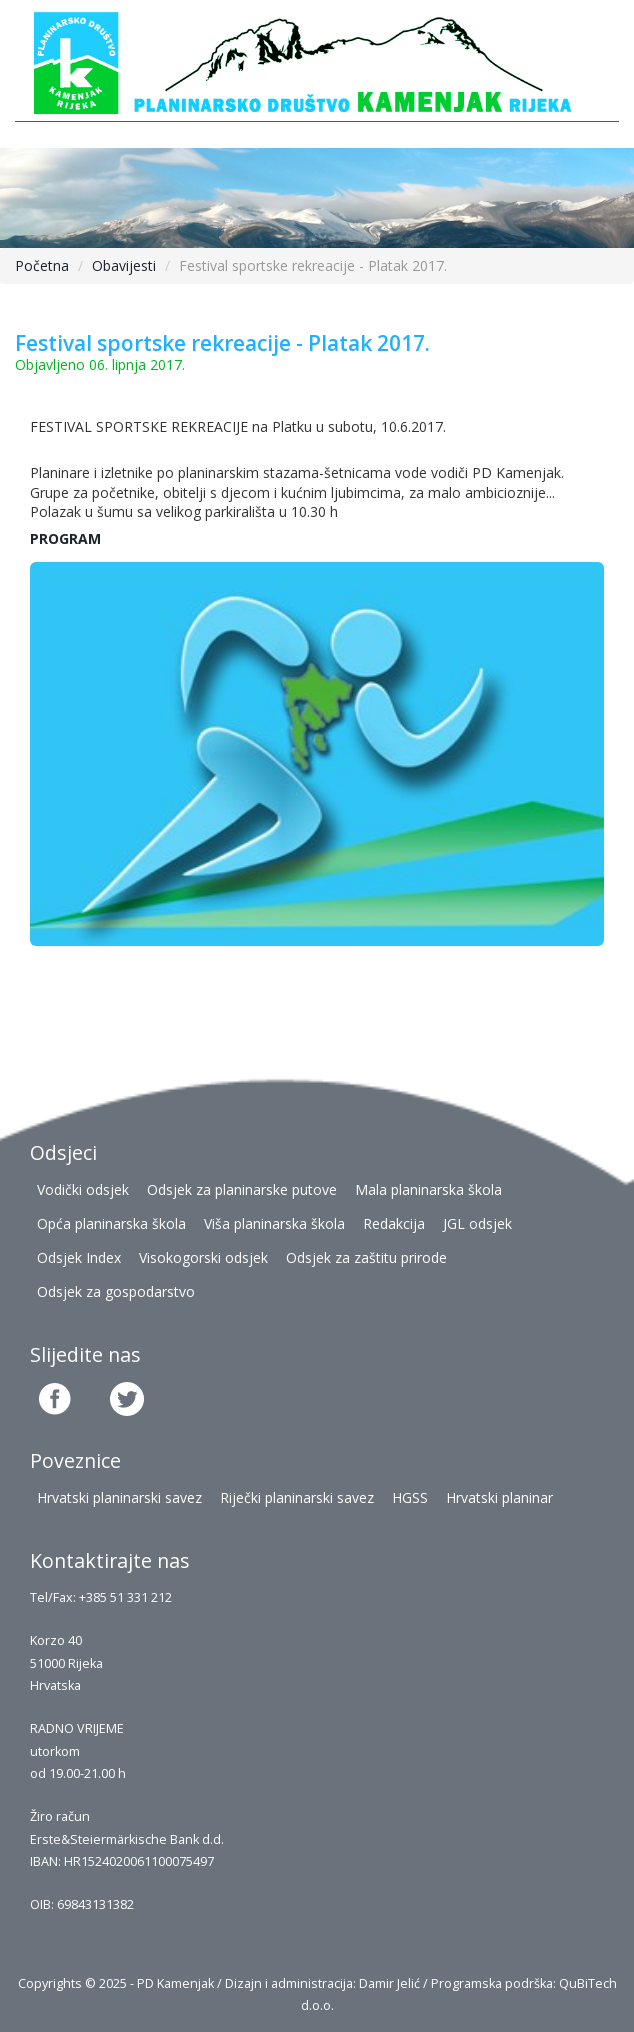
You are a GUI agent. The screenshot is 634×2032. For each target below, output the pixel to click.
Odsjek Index (79, 1257)
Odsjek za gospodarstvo (116, 1291)
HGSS (410, 1497)
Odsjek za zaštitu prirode (366, 1257)
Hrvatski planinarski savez (119, 1497)
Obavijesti (124, 265)
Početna (42, 265)
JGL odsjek (477, 1223)
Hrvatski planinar (499, 1497)
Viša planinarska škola (274, 1223)
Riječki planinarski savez (297, 1497)
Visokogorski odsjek (203, 1257)
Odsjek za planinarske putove (242, 1189)
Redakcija (394, 1223)
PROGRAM (65, 538)
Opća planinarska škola (111, 1223)
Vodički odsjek (83, 1189)
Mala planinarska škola (428, 1189)
